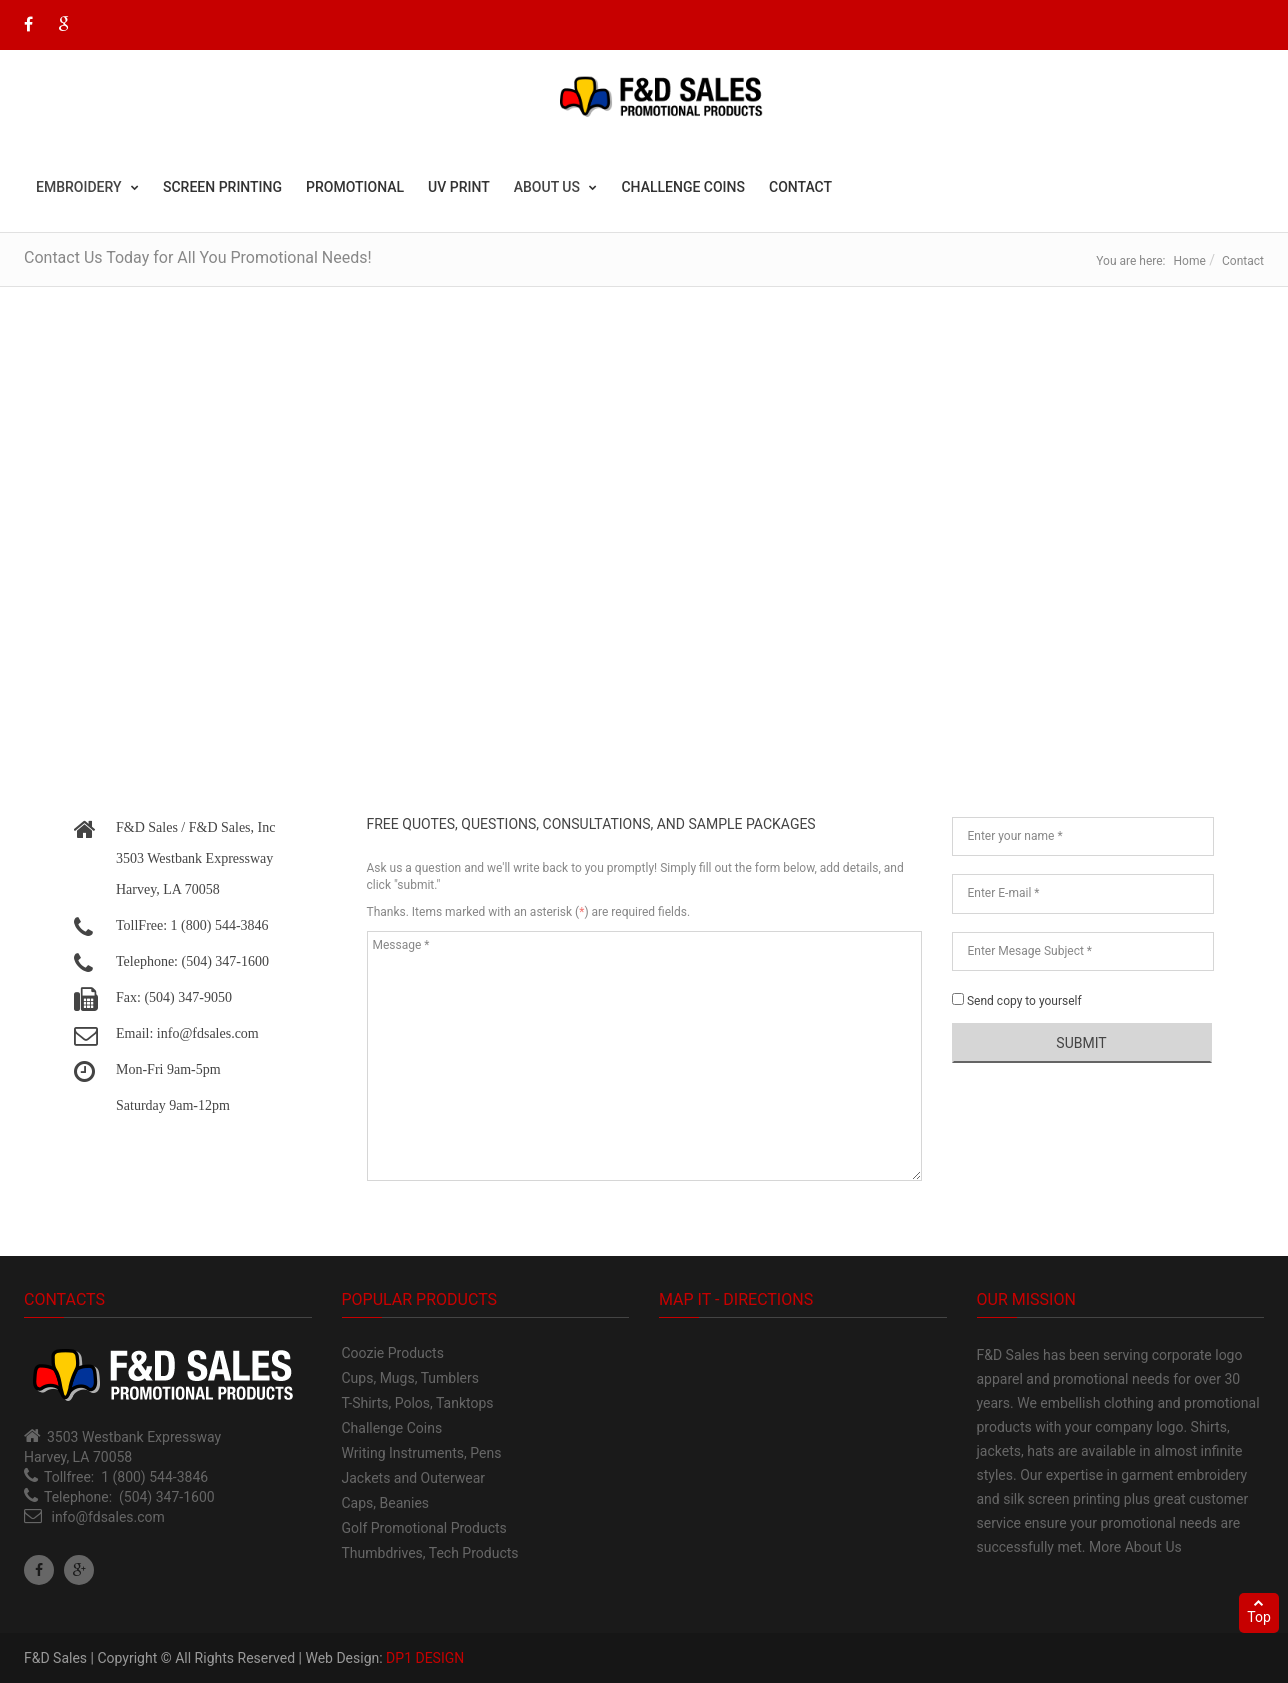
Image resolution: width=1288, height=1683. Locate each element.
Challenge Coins (683, 187)
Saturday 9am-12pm (173, 1105)
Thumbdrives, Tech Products (430, 1553)
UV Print (459, 187)
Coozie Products (393, 1353)
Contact (800, 187)
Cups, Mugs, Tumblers (410, 1378)
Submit (1081, 1043)
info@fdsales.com (107, 1517)
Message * (644, 1056)
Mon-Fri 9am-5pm (168, 1069)
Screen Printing (222, 187)
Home (1190, 261)
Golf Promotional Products (424, 1528)
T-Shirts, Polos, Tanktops (418, 1403)
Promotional (355, 187)
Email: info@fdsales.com (187, 1033)
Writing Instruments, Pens (422, 1453)
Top (1259, 1611)
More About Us (1135, 1547)
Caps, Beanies (386, 1503)
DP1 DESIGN (425, 1658)
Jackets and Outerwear (414, 1478)
